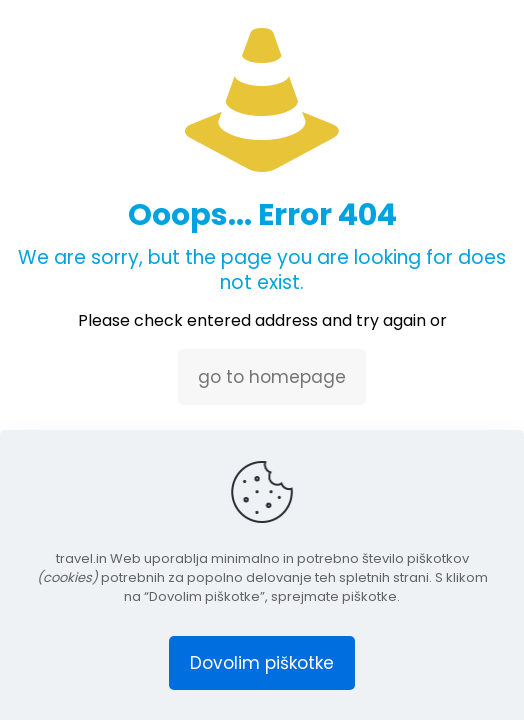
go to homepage (272, 377)
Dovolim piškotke (262, 663)
